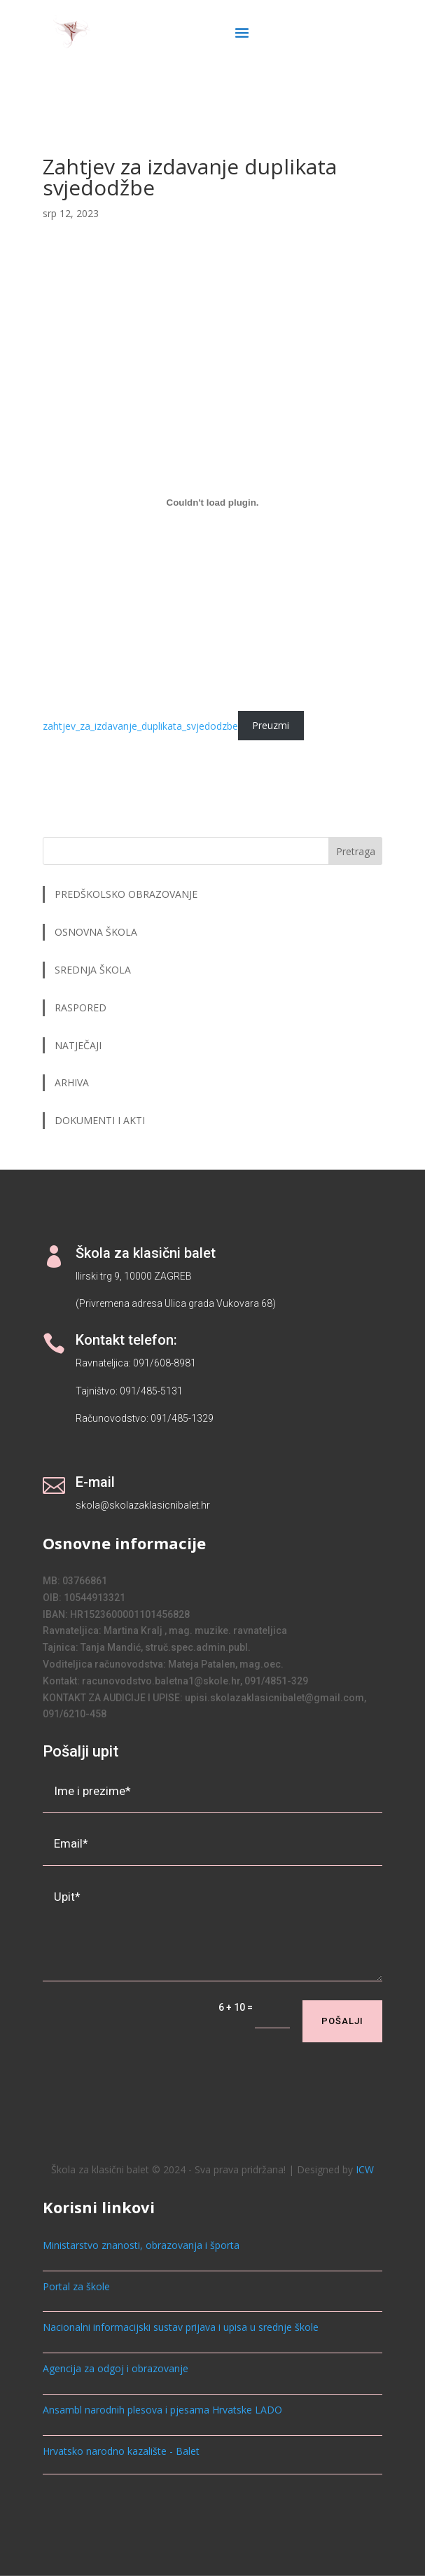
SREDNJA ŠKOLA (93, 969)
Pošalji (342, 2021)
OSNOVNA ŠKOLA (96, 932)
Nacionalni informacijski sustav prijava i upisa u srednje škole (181, 2327)
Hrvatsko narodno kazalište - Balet (121, 2451)
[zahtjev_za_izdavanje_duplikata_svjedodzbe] (213, 503)
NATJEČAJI (79, 1045)
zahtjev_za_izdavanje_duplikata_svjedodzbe (140, 726)
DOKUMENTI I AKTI (100, 1120)
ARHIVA (72, 1082)
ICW (365, 2169)
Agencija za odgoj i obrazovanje (115, 2368)
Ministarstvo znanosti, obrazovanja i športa (141, 2245)
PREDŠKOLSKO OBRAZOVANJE (126, 894)
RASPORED (82, 1007)
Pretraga (355, 851)
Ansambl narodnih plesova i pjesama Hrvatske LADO (162, 2409)
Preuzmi (270, 726)
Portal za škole (76, 2286)
